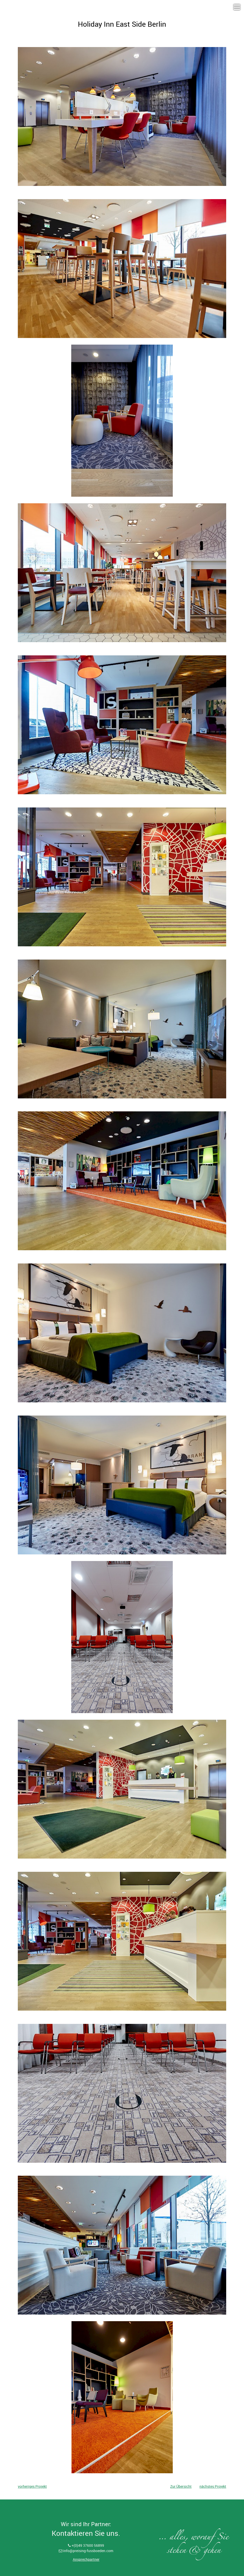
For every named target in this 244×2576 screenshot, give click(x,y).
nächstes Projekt (212, 2486)
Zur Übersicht (181, 2486)
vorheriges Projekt (32, 2486)
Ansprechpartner (86, 2559)
